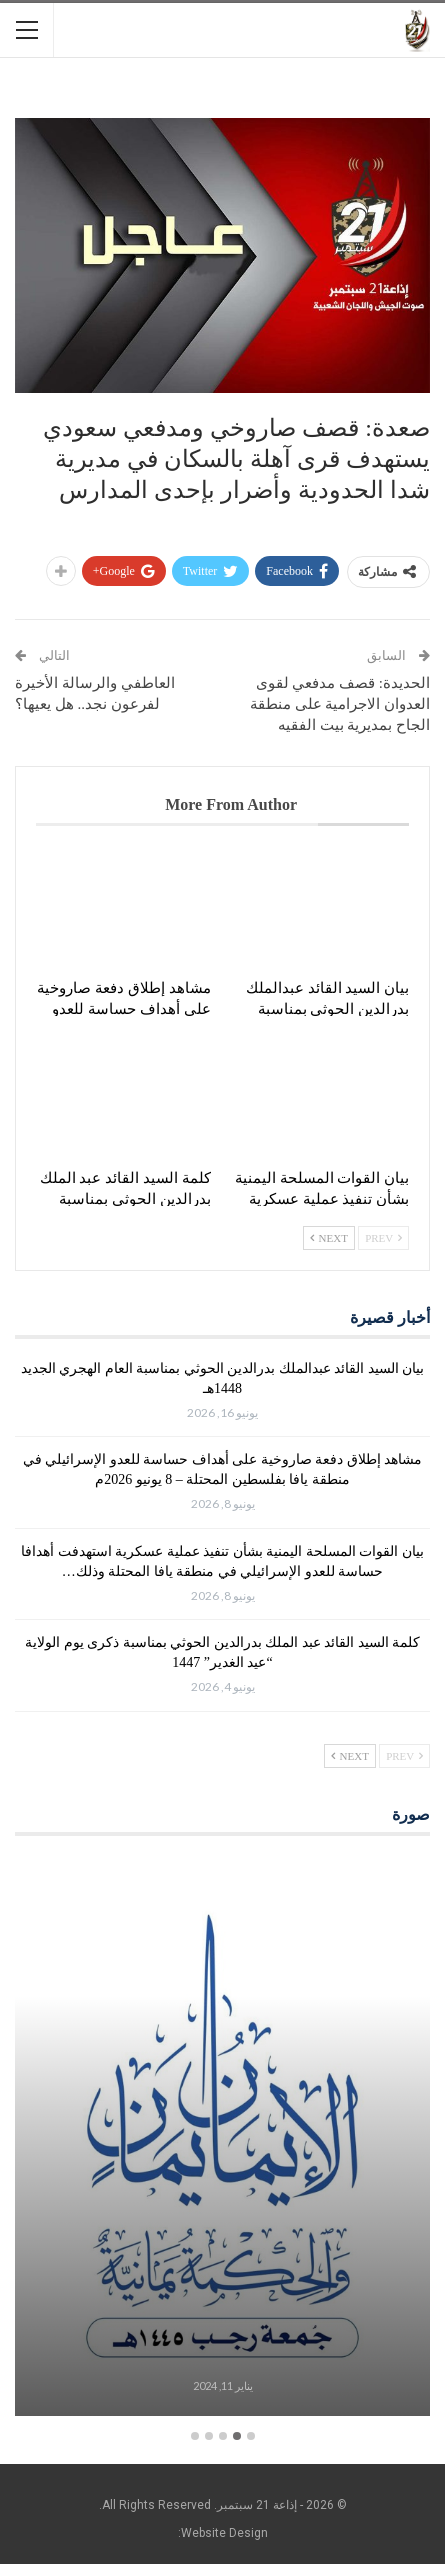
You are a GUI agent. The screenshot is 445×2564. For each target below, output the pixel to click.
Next (329, 1238)
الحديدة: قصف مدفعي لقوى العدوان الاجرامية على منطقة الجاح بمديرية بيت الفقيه (340, 704)
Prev (383, 1238)
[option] (222, 2139)
